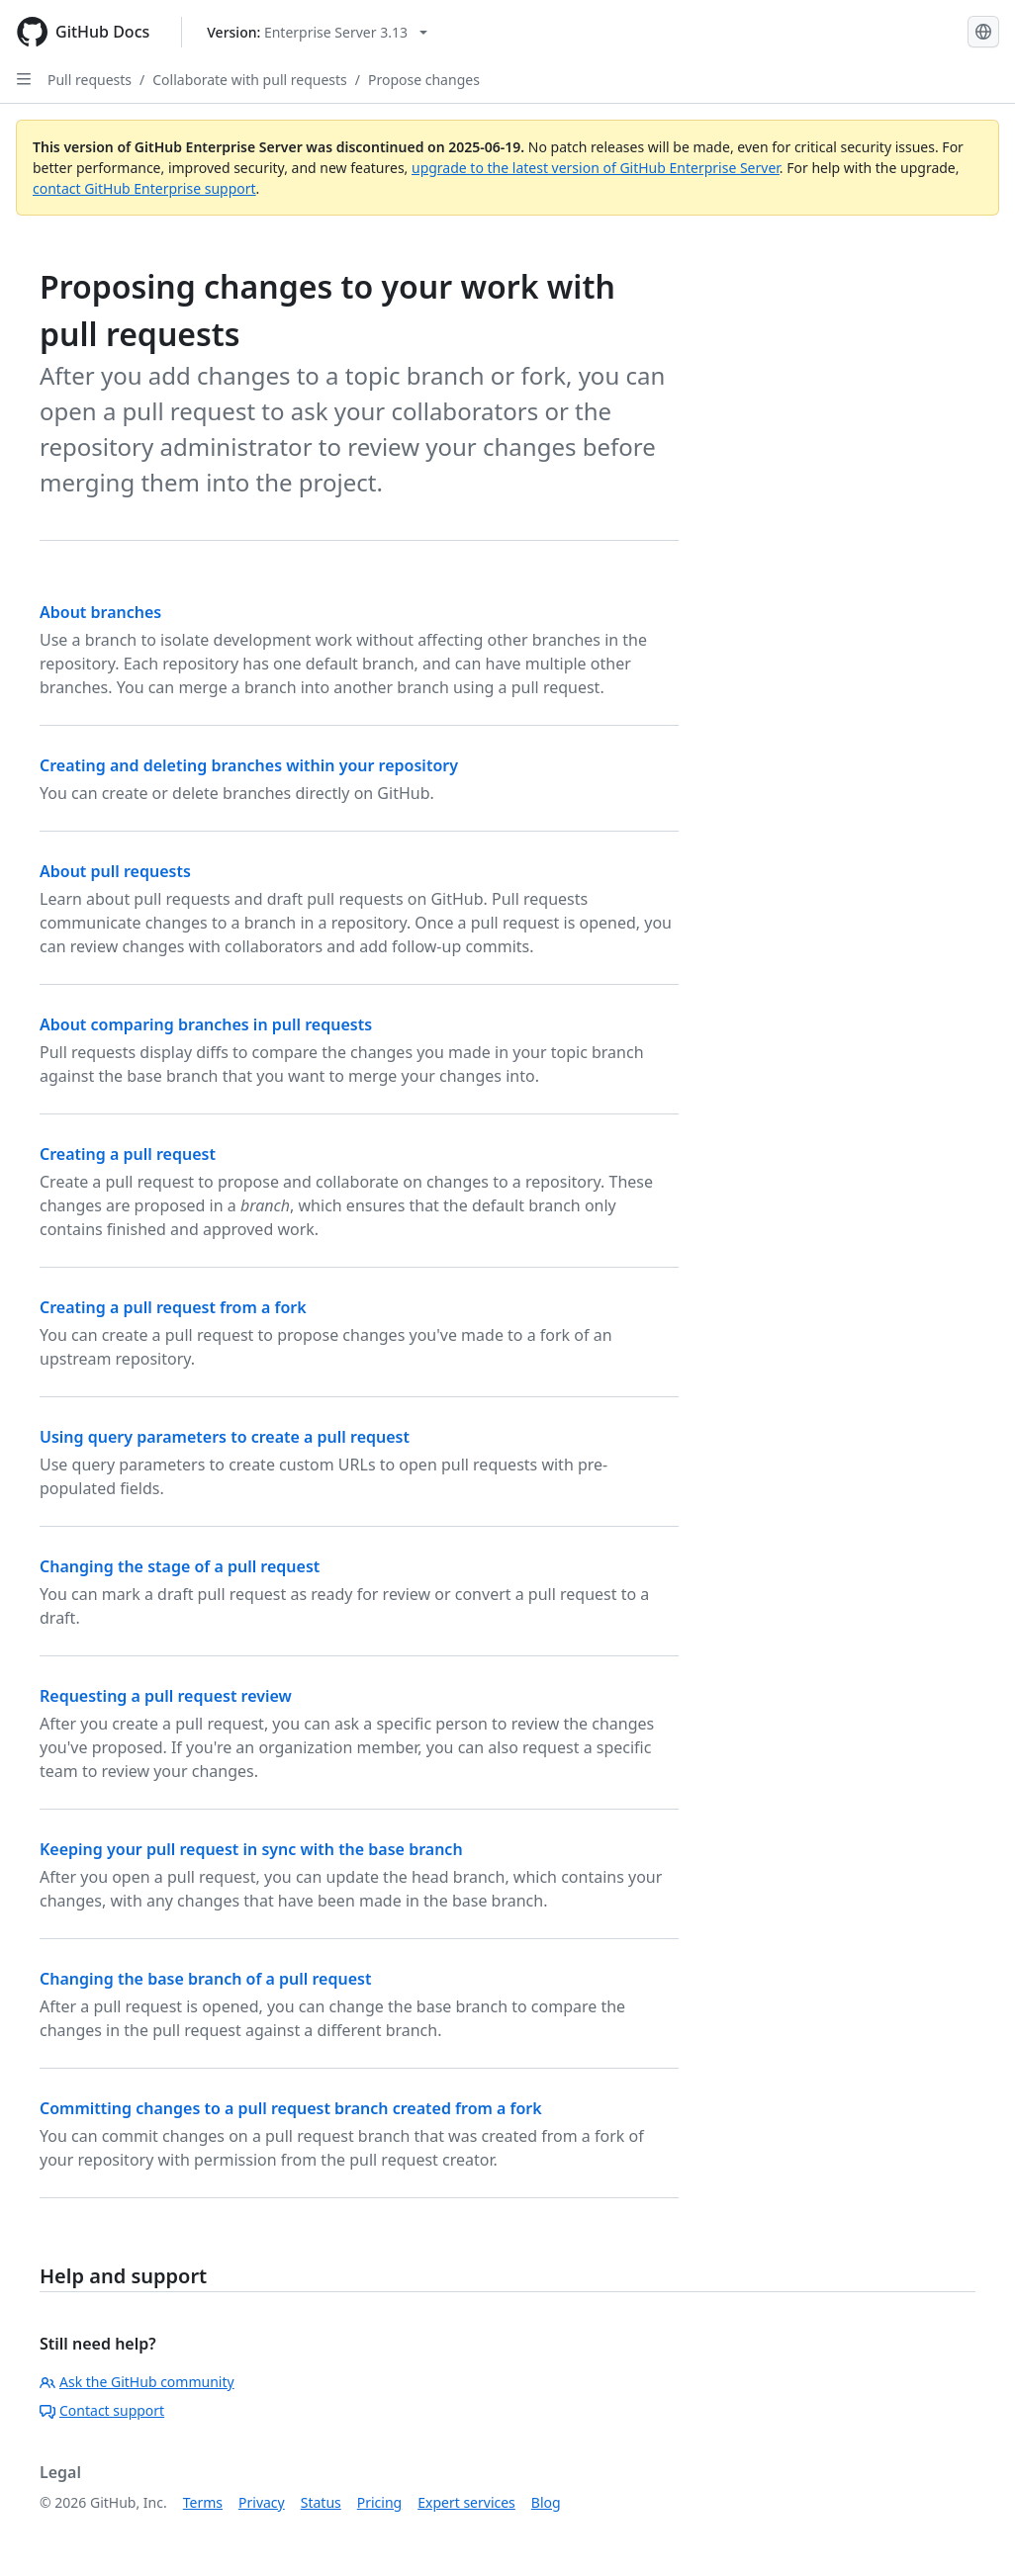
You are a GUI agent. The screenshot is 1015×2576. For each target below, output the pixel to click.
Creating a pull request (128, 1154)
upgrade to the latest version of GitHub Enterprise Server (596, 167)
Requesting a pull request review (166, 1696)
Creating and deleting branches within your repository (249, 765)
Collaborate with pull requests (249, 79)
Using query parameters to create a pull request (225, 1437)
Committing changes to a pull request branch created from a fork (291, 2108)
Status (321, 2502)
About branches (100, 612)
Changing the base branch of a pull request (205, 1979)
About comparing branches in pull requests (206, 1024)
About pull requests (115, 871)
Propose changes (424, 79)
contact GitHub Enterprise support (144, 188)
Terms (203, 2502)
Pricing (379, 2502)
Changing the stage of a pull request (180, 1566)
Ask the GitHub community (137, 2381)
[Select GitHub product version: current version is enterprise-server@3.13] (317, 32)
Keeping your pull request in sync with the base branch (251, 1849)
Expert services (466, 2502)
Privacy (261, 2502)
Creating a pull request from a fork (173, 1307)
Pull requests (89, 79)
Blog (546, 2502)
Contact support (102, 2410)
